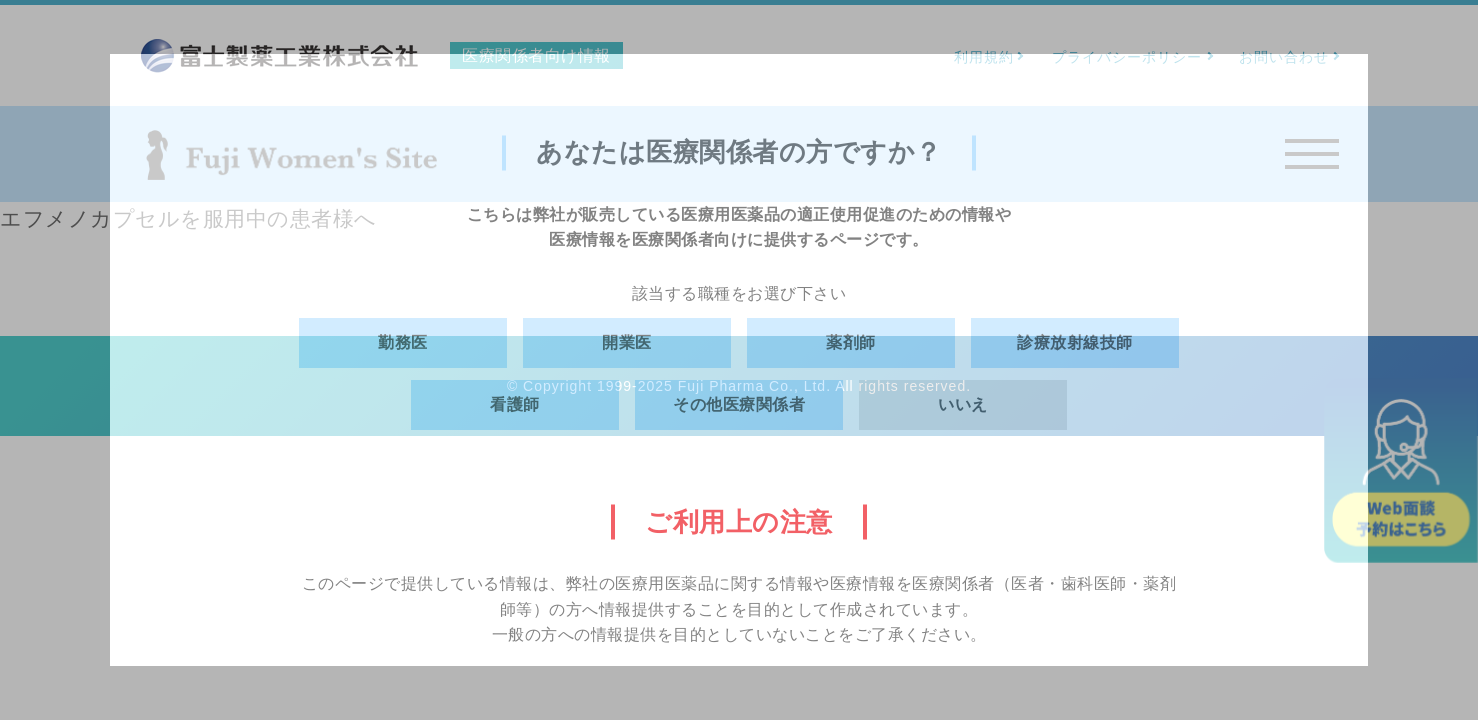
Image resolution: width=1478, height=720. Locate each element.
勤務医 (403, 342)
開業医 (627, 342)
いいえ (963, 404)
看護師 (515, 404)
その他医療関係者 (739, 404)
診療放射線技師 (1075, 342)
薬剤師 (851, 342)
